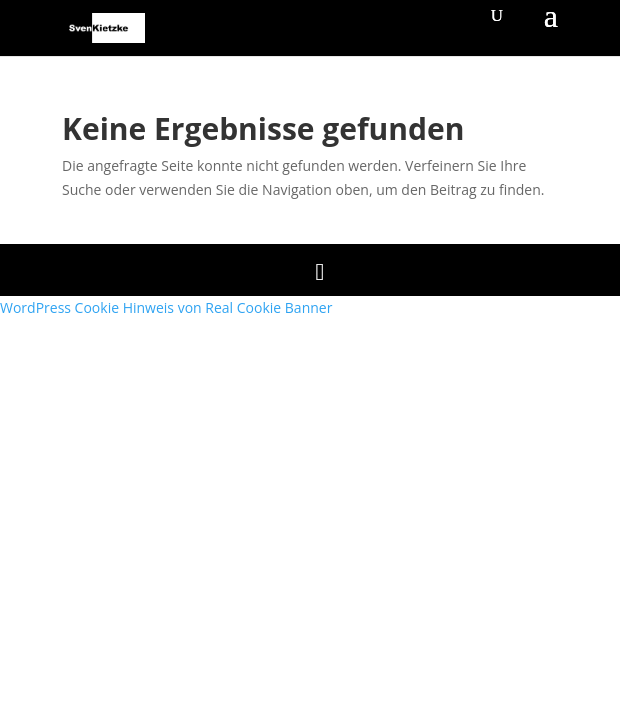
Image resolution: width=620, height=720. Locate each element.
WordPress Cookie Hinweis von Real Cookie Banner (166, 307)
